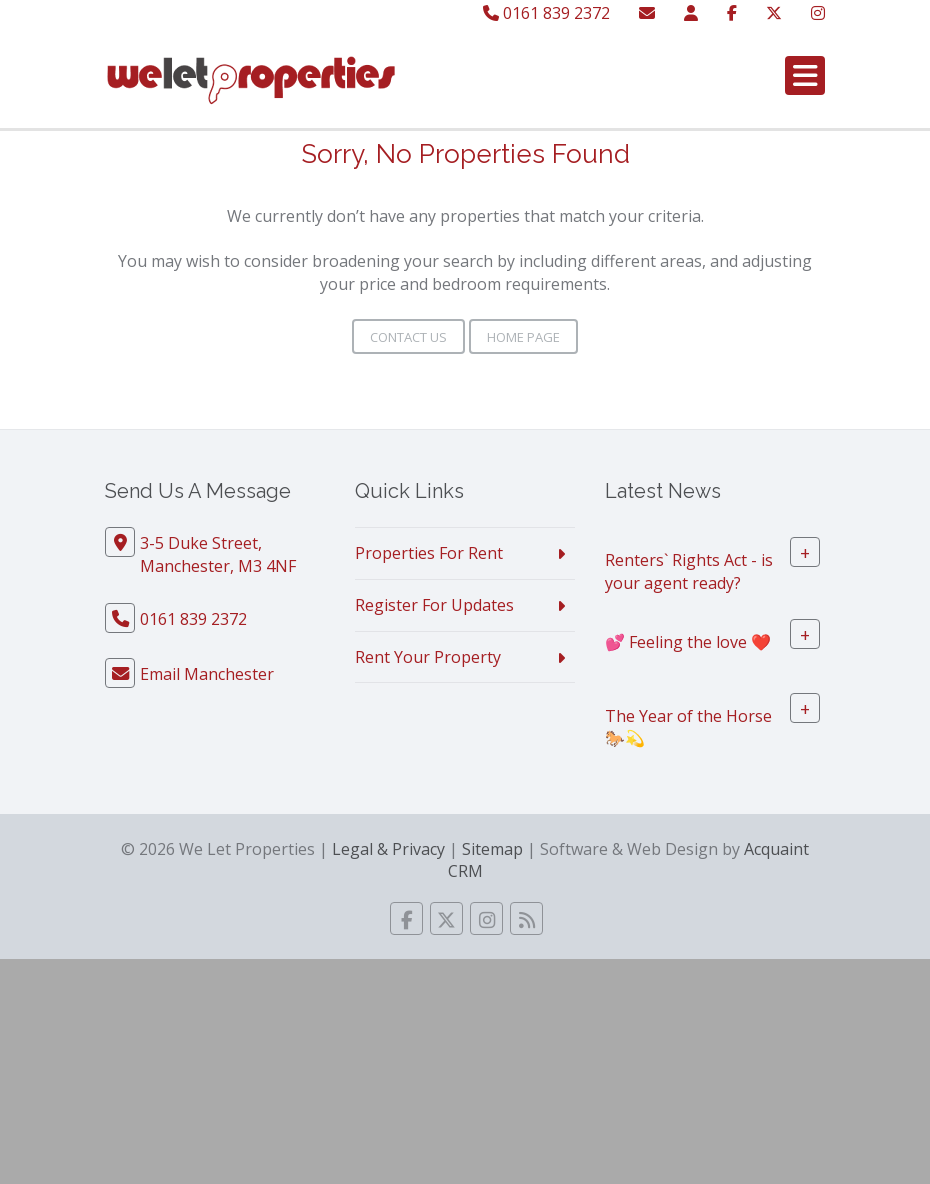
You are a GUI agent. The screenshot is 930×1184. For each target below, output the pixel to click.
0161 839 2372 (546, 13)
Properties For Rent (429, 553)
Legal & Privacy (388, 849)
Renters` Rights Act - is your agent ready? (689, 571)
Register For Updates (434, 605)
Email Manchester (207, 674)
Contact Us (408, 337)
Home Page (523, 337)
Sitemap (492, 849)
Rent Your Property (428, 657)
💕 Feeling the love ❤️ (688, 641)
